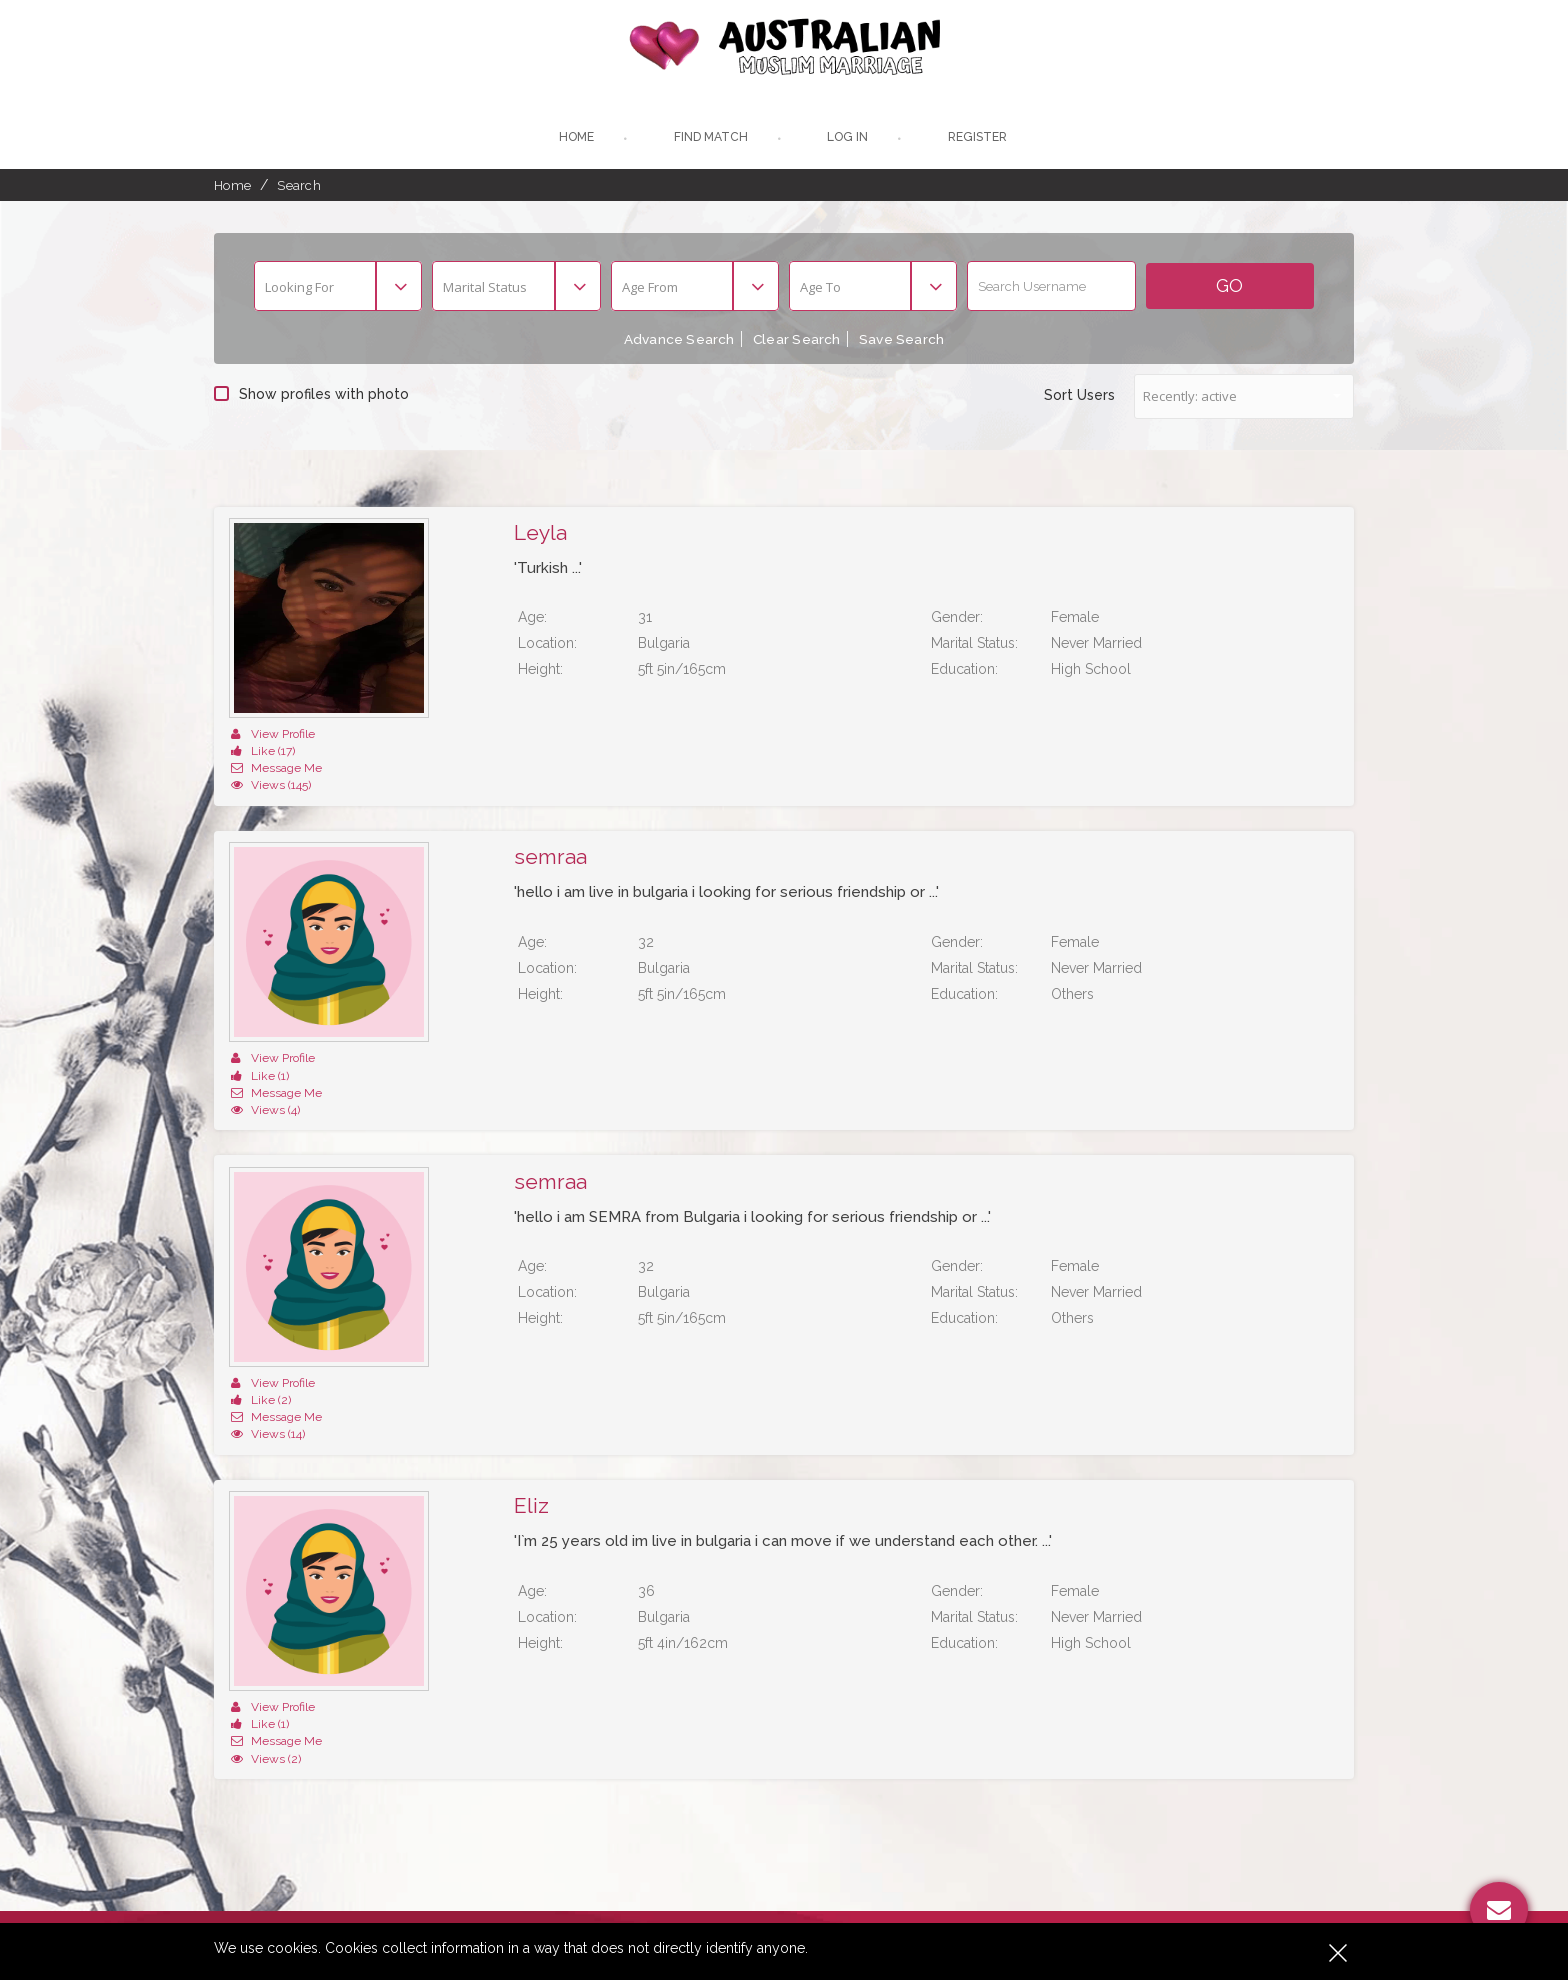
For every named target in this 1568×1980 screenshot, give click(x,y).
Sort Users (1079, 401)
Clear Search (797, 345)
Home (572, 142)
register (978, 142)
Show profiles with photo (311, 400)
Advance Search (671, 345)
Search (299, 191)
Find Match (708, 142)
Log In (847, 142)
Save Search (910, 345)
